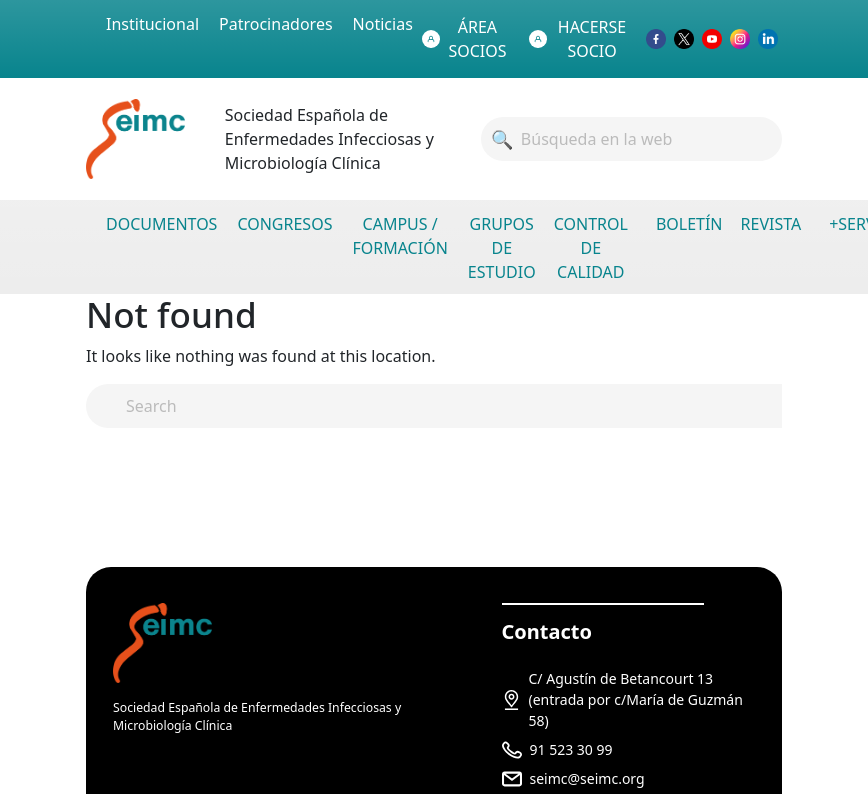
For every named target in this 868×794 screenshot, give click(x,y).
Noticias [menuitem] (383, 24)
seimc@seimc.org (587, 778)
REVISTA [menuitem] (771, 224)
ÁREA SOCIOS (464, 39)
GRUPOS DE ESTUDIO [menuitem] (502, 248)
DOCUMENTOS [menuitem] (161, 224)
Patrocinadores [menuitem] (276, 24)
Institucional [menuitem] (152, 24)
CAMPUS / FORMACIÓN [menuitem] (399, 236)
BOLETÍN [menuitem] (689, 224)
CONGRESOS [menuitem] (284, 224)
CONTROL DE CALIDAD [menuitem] (591, 248)
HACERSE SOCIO (577, 39)
